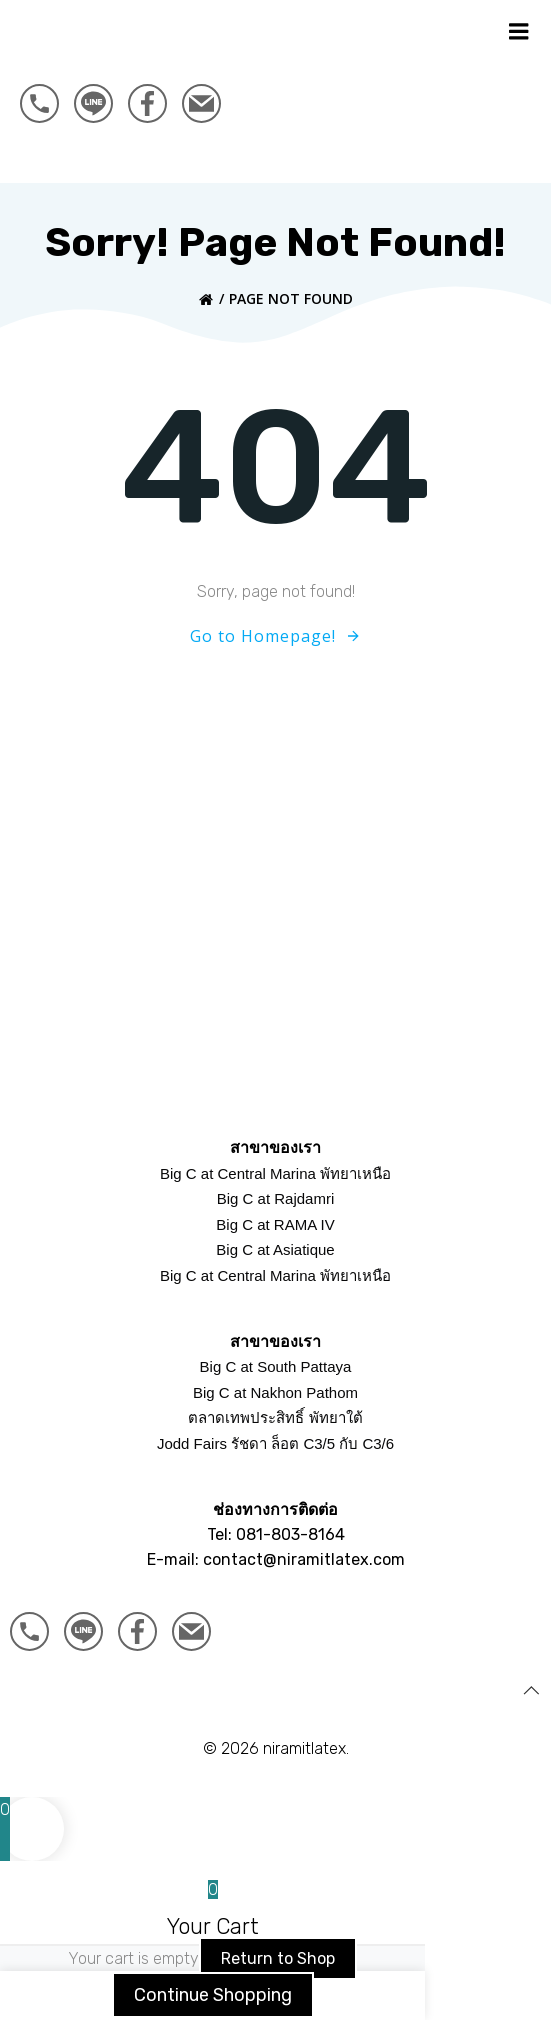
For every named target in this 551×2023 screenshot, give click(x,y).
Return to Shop (278, 1958)
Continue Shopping (213, 1996)
